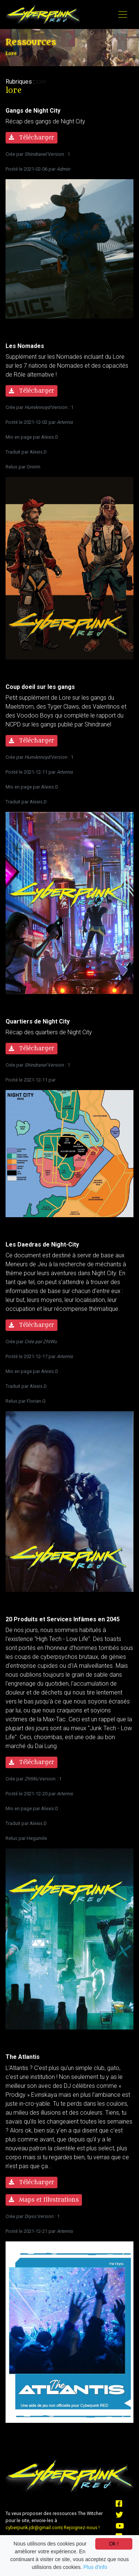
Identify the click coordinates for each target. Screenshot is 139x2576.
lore (41, 81)
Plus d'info (95, 2567)
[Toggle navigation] (122, 14)
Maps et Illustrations (44, 2200)
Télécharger (31, 138)
